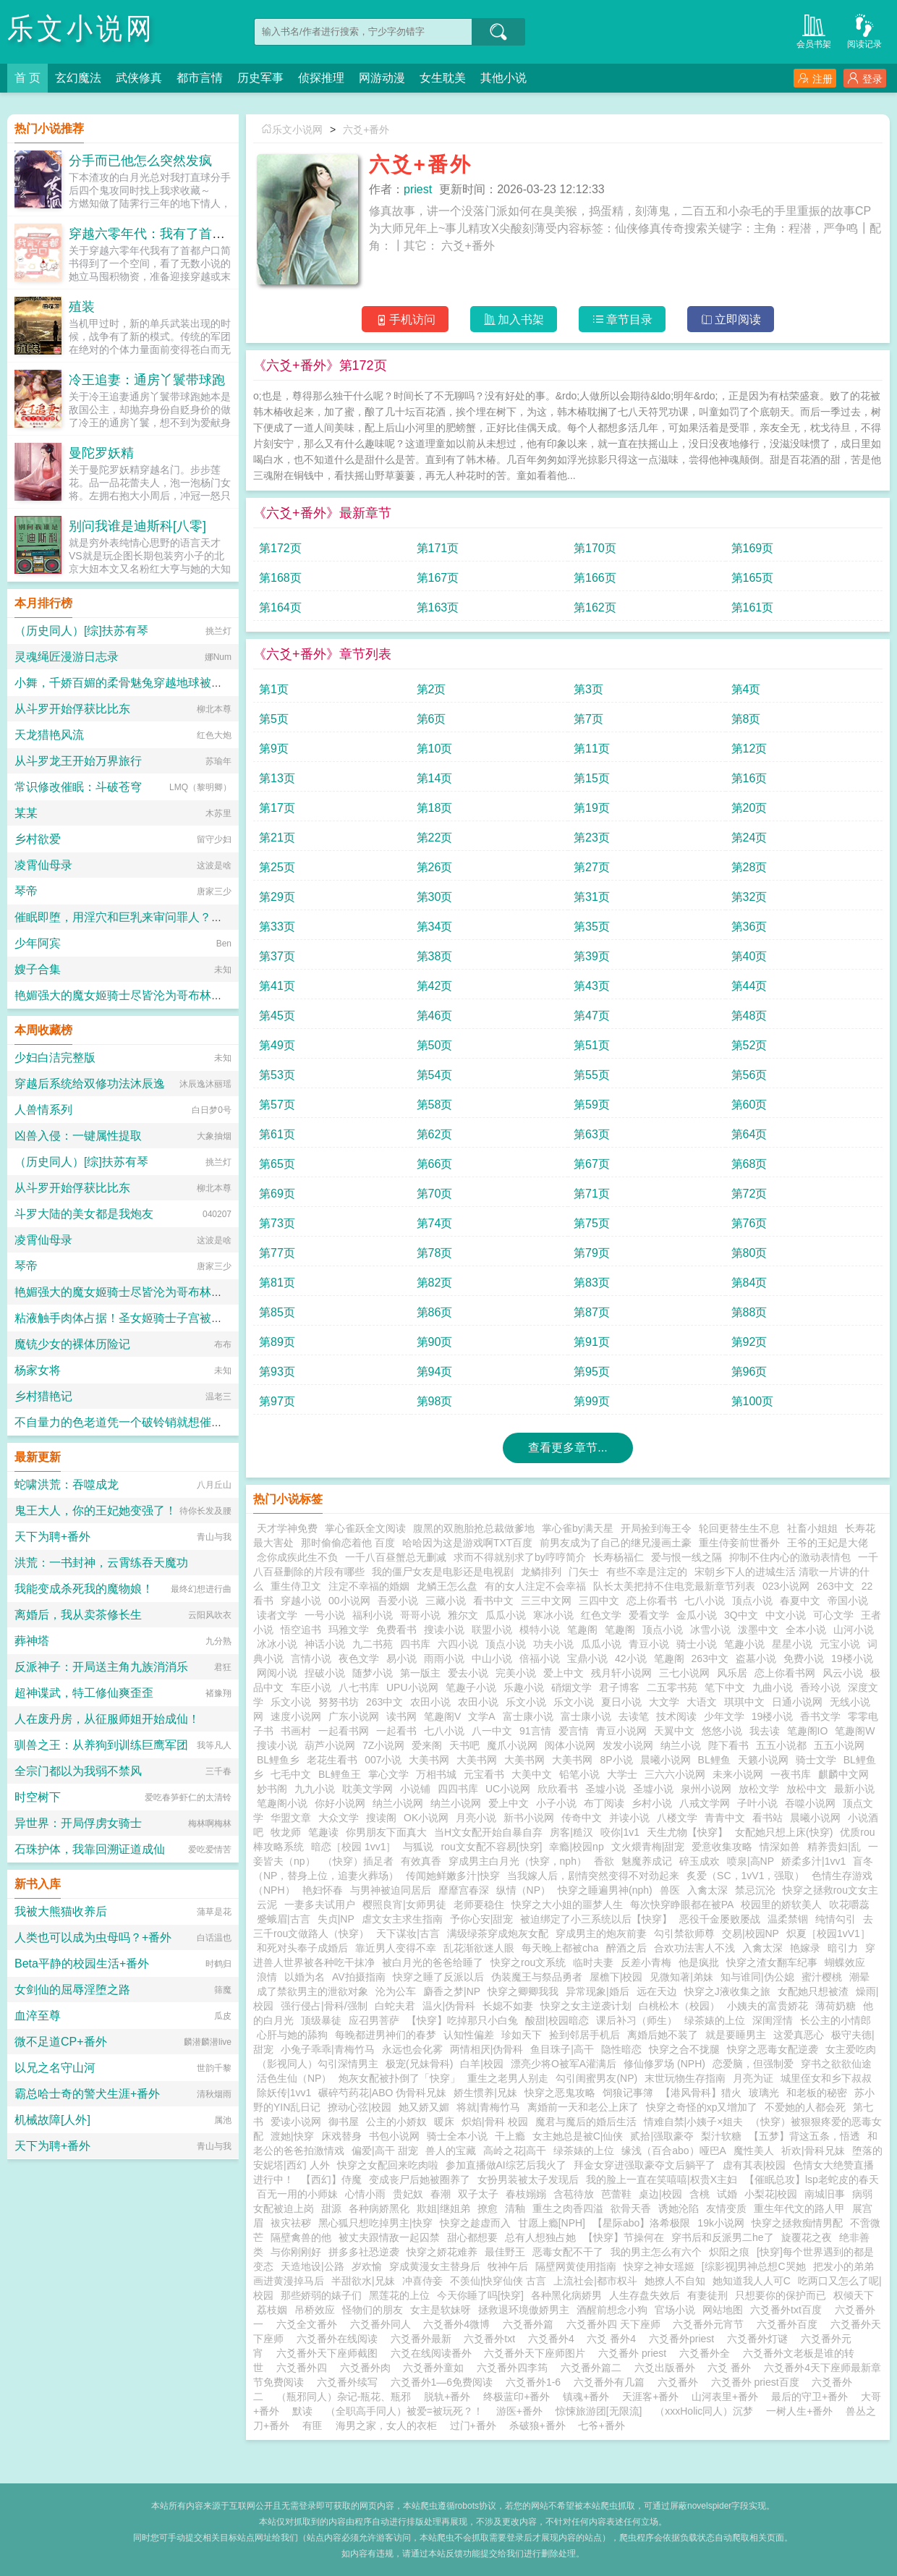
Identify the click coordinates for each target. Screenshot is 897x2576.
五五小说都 (781, 1745)
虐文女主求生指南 (402, 1919)
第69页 (277, 1193)
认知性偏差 (468, 2035)
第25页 (277, 867)
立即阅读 (731, 319)
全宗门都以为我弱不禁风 (78, 1771)
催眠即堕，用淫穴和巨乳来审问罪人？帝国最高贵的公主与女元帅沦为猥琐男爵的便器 (234, 917)
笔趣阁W (855, 1731)
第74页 (435, 1223)
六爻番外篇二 (594, 2367)
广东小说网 (353, 1716)
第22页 (435, 837)
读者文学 (277, 1615)
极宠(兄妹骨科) (419, 2063)
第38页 (435, 956)
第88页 (749, 1312)
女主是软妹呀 (440, 2310)
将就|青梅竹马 (488, 2107)
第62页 (435, 1134)
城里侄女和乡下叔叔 (826, 2078)
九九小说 (314, 1789)
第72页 (749, 1193)
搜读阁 (381, 1817)
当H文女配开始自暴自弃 (488, 1832)
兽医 (670, 1890)
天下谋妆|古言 (408, 1933)
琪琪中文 (744, 1702)
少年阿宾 (37, 943)
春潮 (440, 2194)
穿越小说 (301, 1600)
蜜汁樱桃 (822, 1977)
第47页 (592, 1015)
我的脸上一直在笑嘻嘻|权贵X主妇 (661, 2179)
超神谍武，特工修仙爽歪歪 (83, 1693)
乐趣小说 (523, 1687)
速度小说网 (296, 1716)
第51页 (592, 1045)
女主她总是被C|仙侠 (578, 2136)
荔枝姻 (272, 2310)
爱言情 (573, 1731)
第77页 (277, 1253)
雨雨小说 (444, 1658)
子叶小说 (757, 1803)
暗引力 (843, 1948)
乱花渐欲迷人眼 (478, 1948)
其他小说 (503, 78)
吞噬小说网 (810, 1803)
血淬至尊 (37, 2015)
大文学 (664, 1702)
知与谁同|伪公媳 (757, 1977)
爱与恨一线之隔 (686, 1557)
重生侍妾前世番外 (739, 1542)
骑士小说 (696, 1644)
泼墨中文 (758, 1629)
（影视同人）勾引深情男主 (317, 2063)
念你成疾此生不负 (297, 1557)
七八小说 (704, 1600)
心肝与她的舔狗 (292, 2035)
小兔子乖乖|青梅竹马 (328, 2049)
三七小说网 (684, 1673)
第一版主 (420, 1673)
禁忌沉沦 (755, 1890)
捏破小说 (325, 1673)
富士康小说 (528, 1716)
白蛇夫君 (395, 2006)
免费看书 (396, 1629)
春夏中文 (800, 1600)
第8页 (746, 719)
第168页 (280, 578)
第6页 (431, 719)
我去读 (764, 1731)
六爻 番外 (732, 2367)
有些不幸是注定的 (646, 1571)
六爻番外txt (492, 2338)
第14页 (435, 778)
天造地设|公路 (312, 2266)
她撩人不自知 (675, 2281)
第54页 (435, 1075)
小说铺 (415, 1789)
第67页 (592, 1164)
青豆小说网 (621, 1731)
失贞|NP (336, 1919)
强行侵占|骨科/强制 (324, 2006)
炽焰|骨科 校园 (495, 2121)
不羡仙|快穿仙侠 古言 (498, 2281)
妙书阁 (272, 1789)
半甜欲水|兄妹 (363, 2281)
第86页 (435, 1312)
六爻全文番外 (309, 2324)
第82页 (435, 1282)
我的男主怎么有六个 (656, 2252)
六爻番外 (681, 2382)
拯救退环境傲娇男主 (523, 2310)
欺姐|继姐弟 (443, 2208)
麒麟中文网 (843, 1774)
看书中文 (493, 1600)
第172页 (280, 548)
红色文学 (601, 1615)
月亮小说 (476, 1817)
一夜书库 (790, 1774)
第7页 (588, 719)
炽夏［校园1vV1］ (828, 1933)
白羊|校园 (481, 2063)
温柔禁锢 (788, 1919)
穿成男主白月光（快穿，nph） (517, 1861)
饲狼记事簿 (628, 2092)
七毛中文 (291, 1774)
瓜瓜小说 (505, 1615)
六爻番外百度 (790, 2324)
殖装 (82, 307)
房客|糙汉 (571, 1832)
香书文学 (820, 1716)
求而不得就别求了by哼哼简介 (520, 1557)
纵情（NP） (523, 1890)
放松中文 (806, 1789)
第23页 (592, 837)
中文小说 (785, 1615)
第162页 (595, 607)
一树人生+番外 (799, 2411)
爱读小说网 (296, 2121)
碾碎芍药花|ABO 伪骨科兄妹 (382, 2092)
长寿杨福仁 (618, 1557)
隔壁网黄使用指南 (575, 2266)
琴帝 (26, 891)
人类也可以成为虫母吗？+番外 (92, 1937)
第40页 (749, 956)
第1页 (274, 689)
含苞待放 (573, 2194)
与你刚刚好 (296, 2252)
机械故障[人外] (52, 2120)
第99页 (592, 1401)
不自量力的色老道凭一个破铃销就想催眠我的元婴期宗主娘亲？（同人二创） (211, 1422)
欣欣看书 (557, 1789)
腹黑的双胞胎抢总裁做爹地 (474, 1528)
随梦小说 (372, 1673)
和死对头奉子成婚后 (302, 1948)
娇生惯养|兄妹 (485, 2092)
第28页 (749, 867)
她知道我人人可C (752, 2281)
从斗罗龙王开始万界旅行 (78, 761)
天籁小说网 (763, 1760)
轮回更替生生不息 (739, 1528)
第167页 (438, 578)
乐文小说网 (81, 28)
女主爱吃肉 (850, 2049)
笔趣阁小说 (282, 1803)
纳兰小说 (680, 1745)
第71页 (592, 1193)
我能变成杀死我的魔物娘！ (83, 1589)
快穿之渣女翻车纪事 (771, 1962)
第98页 (435, 1401)
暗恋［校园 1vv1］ (353, 1846)
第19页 (592, 808)
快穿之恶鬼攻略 (559, 2092)
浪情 (267, 1977)
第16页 (749, 778)
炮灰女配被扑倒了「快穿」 (399, 2078)
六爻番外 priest (635, 2353)
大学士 (622, 1774)
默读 (302, 2411)
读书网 (401, 1716)
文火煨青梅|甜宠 (648, 1846)
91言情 (535, 1731)
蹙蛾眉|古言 (283, 1919)
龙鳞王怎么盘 (447, 1586)
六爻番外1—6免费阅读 (444, 2382)
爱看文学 (649, 1615)
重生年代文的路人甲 (799, 2208)
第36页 (749, 926)
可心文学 (833, 1615)
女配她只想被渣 (813, 1991)
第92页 (749, 1342)
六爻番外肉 (368, 2367)
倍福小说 (539, 1658)
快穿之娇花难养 (442, 2252)
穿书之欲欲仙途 (836, 2063)
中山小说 (492, 1658)
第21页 (277, 837)
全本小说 (806, 1629)
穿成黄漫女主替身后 (434, 2266)
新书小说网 (528, 1817)
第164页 (280, 607)
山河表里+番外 (725, 2396)
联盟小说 (492, 1629)
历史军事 (260, 78)
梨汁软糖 (721, 2136)
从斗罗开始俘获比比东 (72, 709)
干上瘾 (510, 2136)
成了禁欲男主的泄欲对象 (312, 1991)
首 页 (27, 78)
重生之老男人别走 (507, 2078)
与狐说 (418, 1846)
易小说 (401, 1658)
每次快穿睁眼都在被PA (682, 1904)
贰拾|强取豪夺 (662, 2136)
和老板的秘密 (816, 2092)
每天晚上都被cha (560, 1948)
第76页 (749, 1223)
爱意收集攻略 (722, 1846)
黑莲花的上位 (399, 2295)
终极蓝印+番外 (516, 2396)
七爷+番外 (601, 2425)
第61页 (277, 1134)
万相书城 (436, 1774)
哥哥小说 (420, 1615)
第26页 (435, 867)
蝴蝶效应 (845, 1962)
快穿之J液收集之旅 (727, 1991)
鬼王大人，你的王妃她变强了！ (95, 1510)
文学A (481, 1716)
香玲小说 (820, 1687)
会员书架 (814, 30)
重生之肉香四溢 (567, 2208)
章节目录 (622, 319)
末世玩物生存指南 (685, 2078)
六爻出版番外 (667, 2367)
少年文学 (724, 1716)
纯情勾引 (835, 1919)
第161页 (752, 607)
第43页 (592, 986)
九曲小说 (772, 1687)
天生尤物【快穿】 (687, 1832)
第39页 (592, 956)
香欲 (604, 1861)
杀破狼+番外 (537, 2425)
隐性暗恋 (621, 2049)
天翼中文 (674, 1731)
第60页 (749, 1104)
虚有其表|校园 (754, 2165)
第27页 (592, 867)
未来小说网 (738, 1774)
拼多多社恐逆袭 (363, 2252)
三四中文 (599, 1600)
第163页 (438, 607)
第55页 (592, 1075)
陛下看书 (728, 1745)
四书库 (415, 1644)
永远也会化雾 (412, 2049)
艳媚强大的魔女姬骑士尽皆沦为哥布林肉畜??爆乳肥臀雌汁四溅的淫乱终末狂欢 (217, 995)
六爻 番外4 (614, 2338)
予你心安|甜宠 (482, 1919)
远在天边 (657, 1991)
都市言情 (200, 78)
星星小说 (792, 1644)
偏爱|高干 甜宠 (385, 2150)
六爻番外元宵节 (711, 2324)
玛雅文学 (348, 1629)
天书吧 (464, 1745)
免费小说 (803, 1658)
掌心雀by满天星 (577, 1528)
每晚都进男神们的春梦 (385, 2035)
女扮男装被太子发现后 (528, 2179)
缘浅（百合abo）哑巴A (673, 2150)
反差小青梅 (646, 1962)
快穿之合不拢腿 (684, 2049)
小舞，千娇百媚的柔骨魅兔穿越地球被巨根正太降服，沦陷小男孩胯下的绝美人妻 (222, 683)
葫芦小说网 (330, 1745)
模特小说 (539, 1629)
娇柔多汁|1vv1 (813, 1861)
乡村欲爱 (37, 839)
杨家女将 (37, 1370)
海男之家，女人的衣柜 (386, 2425)
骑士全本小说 (457, 2136)
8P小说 (616, 1760)
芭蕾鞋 (616, 2194)
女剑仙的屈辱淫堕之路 (72, 1989)
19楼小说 (852, 1658)
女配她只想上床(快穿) (784, 1832)
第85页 (277, 1312)
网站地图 (722, 2310)
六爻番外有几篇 (612, 2382)
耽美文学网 (367, 1789)
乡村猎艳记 (43, 1396)
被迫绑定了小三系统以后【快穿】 (596, 1919)
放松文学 (759, 1789)
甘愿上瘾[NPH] (551, 2223)
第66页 (435, 1164)
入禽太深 (707, 1890)
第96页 (749, 1371)
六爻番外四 (304, 2367)
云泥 (267, 1904)
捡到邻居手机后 (584, 2035)
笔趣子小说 (471, 1687)
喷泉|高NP (750, 1861)
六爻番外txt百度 (789, 2310)
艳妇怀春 (322, 1890)
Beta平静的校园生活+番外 (81, 1963)
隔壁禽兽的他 (301, 2237)
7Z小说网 (383, 1745)
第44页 (749, 986)
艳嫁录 (805, 1948)
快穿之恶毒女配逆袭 (772, 2049)
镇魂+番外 (586, 2396)
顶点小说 (752, 1600)
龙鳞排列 (541, 1571)
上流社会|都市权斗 (595, 2281)
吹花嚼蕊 (849, 1904)
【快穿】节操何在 (623, 2237)
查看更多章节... (567, 1447)
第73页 (277, 1223)
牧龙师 (286, 1832)
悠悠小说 (722, 1731)
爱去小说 (468, 1673)
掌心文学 (388, 1774)
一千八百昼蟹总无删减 (395, 1557)
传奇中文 (581, 1817)
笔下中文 (725, 1687)
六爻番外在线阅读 (340, 2338)
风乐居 (732, 1673)
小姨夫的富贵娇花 (767, 2006)
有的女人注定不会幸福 (535, 1586)
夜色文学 (359, 1658)
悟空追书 (301, 1629)
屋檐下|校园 (616, 1977)
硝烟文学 (571, 1687)
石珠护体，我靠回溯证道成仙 (89, 1849)
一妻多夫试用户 (319, 1904)
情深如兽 (780, 1846)
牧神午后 (508, 2266)
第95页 (592, 1371)
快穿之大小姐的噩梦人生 (567, 1904)
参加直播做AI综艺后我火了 (506, 2165)
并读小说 (629, 1817)
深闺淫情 (772, 2020)
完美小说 (516, 1673)
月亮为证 (753, 2078)
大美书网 (429, 1760)
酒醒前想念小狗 (612, 2310)
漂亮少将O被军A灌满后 (563, 2063)
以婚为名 (304, 1977)
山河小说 (853, 1629)
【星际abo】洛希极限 (641, 2223)
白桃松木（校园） (679, 2006)
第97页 (277, 1401)
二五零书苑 (672, 1687)
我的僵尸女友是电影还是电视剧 (443, 1571)
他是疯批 (699, 1962)
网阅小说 (277, 1673)
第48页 (749, 1015)
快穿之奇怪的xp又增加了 (702, 2107)
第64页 (749, 1134)
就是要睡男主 (735, 2035)
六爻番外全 (707, 2353)
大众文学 (338, 1817)
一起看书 (396, 1731)
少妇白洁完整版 (54, 1057)
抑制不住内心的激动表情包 (790, 1557)
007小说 (383, 1760)
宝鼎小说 (587, 1658)
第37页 (277, 956)
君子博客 (619, 1687)
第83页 (592, 1282)
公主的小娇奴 (396, 2121)
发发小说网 (628, 1745)
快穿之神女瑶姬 (659, 2266)
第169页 (752, 548)
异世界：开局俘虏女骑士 (78, 1823)
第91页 (592, 1342)
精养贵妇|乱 (834, 1846)
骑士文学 (816, 1760)
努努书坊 (338, 1702)
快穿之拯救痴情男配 (797, 2223)
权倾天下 (853, 2295)
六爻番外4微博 (459, 2324)
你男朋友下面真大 (386, 1832)
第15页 (592, 778)
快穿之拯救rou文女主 (830, 1890)
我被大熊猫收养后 (60, 1911)
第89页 (277, 1342)
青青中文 (725, 1817)
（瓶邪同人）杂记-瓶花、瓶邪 (344, 2396)
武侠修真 (139, 78)
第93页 (277, 1371)
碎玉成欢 (699, 1861)
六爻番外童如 (436, 2367)
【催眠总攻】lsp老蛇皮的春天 (811, 2179)
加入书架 (514, 319)
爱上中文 (563, 1673)
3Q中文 (741, 1615)
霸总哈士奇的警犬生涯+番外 (87, 2094)
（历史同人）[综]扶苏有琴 (81, 630)
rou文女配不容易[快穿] (491, 1846)
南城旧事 (824, 2194)
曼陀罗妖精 (101, 453)
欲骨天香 (631, 2208)
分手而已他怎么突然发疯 (140, 160)
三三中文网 (546, 1600)
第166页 (595, 578)
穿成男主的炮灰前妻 (601, 1933)
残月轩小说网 (621, 1673)
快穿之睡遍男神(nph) (605, 1890)
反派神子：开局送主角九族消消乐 (101, 1667)
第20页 (749, 808)
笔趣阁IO (807, 1731)
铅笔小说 (579, 1774)
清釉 (515, 2208)
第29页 (277, 897)
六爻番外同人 (383, 2324)
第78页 (435, 1253)
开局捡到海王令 (656, 1528)
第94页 (435, 1371)
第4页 (746, 689)
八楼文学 (677, 1817)
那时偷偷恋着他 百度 (348, 1542)
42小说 (631, 1658)
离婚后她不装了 (662, 2035)
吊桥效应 (314, 2310)
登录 (865, 78)
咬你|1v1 (619, 1832)
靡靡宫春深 (463, 1890)
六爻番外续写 (350, 2382)
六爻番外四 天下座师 (616, 2324)
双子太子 (478, 2194)
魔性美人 (754, 2150)
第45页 (277, 1015)
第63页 (592, 1134)
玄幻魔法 (78, 78)
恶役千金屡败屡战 (719, 1919)
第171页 (438, 548)
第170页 (595, 548)
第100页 (752, 1401)
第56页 (749, 1075)
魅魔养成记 (646, 1861)
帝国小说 (848, 1600)
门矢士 (584, 1571)
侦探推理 (321, 78)
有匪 (312, 2425)
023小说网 (785, 1586)
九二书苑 (372, 1644)
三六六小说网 (675, 1774)
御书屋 (343, 2121)
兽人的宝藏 (450, 2150)
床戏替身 (341, 2136)
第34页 (435, 926)
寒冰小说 (553, 1615)
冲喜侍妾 (422, 2281)
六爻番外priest (684, 2338)
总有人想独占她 (540, 2237)
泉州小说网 (706, 1789)
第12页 (749, 748)
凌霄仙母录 (43, 865)
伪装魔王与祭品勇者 (536, 1977)
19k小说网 (720, 2223)
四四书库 (458, 1789)
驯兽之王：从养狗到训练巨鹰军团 (101, 1745)
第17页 (277, 808)
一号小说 (325, 1615)
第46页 (435, 1015)
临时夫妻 (593, 1962)
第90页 (435, 1342)
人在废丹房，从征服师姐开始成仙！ (107, 1719)
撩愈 (487, 2208)
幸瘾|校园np (576, 1846)
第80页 (749, 1253)
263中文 (835, 1586)
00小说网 (349, 1600)
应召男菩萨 (374, 2020)
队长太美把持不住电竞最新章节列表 (674, 1586)
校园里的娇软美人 (781, 1904)
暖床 (444, 2121)
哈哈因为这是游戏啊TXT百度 (467, 1542)
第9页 (274, 748)
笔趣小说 (744, 1644)
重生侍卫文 (296, 1586)
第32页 (749, 897)
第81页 (277, 1282)
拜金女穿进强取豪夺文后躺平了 (644, 2165)
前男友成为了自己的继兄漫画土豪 (616, 1542)
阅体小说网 (570, 1745)
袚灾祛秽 (291, 2223)
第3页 (588, 689)
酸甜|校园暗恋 (557, 2020)
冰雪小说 (710, 1629)
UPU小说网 (412, 1687)
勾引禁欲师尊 (684, 1933)
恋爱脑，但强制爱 (753, 2063)
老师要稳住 (479, 1904)
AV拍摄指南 (359, 1977)
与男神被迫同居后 (390, 1890)
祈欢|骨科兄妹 (813, 2150)
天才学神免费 (287, 1528)
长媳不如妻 (507, 2006)
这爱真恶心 (798, 2035)
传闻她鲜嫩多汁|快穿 (453, 1875)
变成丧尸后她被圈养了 (419, 2179)
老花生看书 (332, 1760)
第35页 (592, 926)
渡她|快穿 (292, 2136)
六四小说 (458, 1644)
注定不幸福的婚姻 (368, 1586)
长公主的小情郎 (835, 2020)
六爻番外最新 (424, 2338)
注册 (815, 78)
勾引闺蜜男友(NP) (596, 2078)
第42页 (435, 986)
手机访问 (405, 319)
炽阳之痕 (729, 2252)
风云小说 (842, 1673)
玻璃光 (764, 2092)
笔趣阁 (582, 1629)
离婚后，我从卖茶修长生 (78, 1615)
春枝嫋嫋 (526, 2194)
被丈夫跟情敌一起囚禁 (389, 2237)
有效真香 (421, 1861)
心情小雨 (365, 2194)
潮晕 (859, 1977)
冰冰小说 (277, 1644)
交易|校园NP (750, 1933)
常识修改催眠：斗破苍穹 (78, 787)
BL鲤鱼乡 (278, 1760)
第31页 (592, 897)
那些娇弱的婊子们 (321, 2295)
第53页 (277, 1075)
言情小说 (311, 1658)
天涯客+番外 (650, 2396)
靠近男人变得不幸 (395, 1948)
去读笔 (633, 1716)
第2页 (431, 689)
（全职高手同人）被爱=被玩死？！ (404, 2411)
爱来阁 (427, 1745)
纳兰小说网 (398, 1803)
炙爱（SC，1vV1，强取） (745, 1875)
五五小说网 (839, 1745)
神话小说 (325, 1644)
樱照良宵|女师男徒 (404, 1904)
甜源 (331, 2208)
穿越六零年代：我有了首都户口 (160, 233)
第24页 (749, 837)
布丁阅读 (604, 1803)
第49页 (277, 1045)
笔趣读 (323, 1832)
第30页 (435, 897)
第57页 (277, 1104)
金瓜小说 (696, 1615)
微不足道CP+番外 (60, 2041)
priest (418, 189)
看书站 (767, 1817)
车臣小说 (311, 1687)
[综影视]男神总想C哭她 (754, 2266)
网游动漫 (382, 78)
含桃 (699, 2194)
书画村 (296, 1731)
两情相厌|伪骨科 (487, 2049)
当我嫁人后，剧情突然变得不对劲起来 (593, 1875)
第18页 (435, 808)
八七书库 (359, 1687)
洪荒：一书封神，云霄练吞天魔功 (101, 1562)
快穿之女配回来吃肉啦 (387, 2165)
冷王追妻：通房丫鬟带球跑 (147, 380)
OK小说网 (426, 1817)
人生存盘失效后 (644, 2295)
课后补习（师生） (636, 2020)
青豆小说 (649, 1644)
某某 (26, 813)
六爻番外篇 (531, 2324)
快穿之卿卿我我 (523, 1991)
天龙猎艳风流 (49, 735)
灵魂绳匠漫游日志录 (66, 657)
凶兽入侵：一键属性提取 (78, 1136)
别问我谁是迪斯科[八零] (137, 526)
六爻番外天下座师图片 (537, 2353)
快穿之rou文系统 (528, 1962)
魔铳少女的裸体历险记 (72, 1344)
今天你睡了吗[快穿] (480, 2295)
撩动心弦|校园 (359, 2107)
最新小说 (854, 1789)
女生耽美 (443, 78)
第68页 (749, 1164)
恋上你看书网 (784, 1673)
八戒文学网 (704, 1803)
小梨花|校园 (771, 2194)
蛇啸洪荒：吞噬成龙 (66, 1484)
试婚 (727, 2194)
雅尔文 (463, 1615)
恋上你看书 (651, 1600)
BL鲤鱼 (714, 1760)
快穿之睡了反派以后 (438, 1977)
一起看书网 (343, 1731)
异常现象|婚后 (597, 1991)
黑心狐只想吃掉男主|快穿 (375, 2223)
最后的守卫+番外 (809, 2396)
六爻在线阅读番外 (434, 2353)
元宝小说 (840, 1644)
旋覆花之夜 (806, 2237)
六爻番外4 (554, 2338)
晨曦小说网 (665, 1760)
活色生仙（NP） (294, 2078)
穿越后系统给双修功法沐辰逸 (89, 1083)
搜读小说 (444, 1629)
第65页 (277, 1164)
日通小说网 (797, 1702)
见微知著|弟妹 (681, 1977)
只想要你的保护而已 (780, 2295)
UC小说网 (507, 1789)
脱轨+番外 (447, 2396)
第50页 (435, 1045)
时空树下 (37, 1797)
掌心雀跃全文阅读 (365, 1528)
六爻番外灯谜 (760, 2338)
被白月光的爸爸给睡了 (432, 1962)
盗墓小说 (756, 1658)
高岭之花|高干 (515, 2150)
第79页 (592, 1253)
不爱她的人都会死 (805, 2107)
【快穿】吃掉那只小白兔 (462, 2020)
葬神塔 (31, 1641)
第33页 (277, 926)
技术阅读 (676, 1716)
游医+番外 (519, 2411)
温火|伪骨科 (449, 2006)
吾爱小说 (398, 1600)
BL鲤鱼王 (339, 1774)
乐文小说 (291, 1702)
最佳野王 (505, 2252)
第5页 (274, 719)
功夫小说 (553, 1644)
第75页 (592, 1223)
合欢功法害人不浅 (694, 1948)
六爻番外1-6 (536, 2382)
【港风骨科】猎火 (700, 2092)
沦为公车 (395, 1991)
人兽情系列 (43, 1109)
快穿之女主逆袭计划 (586, 2006)
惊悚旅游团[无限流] (599, 2411)
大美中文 (531, 1774)
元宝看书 (484, 1774)
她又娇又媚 (424, 2107)
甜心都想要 (472, 2237)
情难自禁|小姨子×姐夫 (694, 2121)
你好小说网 (340, 1803)
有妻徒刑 (707, 2295)
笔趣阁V (442, 1716)
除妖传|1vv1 (284, 2092)
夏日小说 (621, 1702)
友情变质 (726, 2208)
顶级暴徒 (321, 2020)
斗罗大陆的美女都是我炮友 (83, 1214)
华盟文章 (291, 1817)
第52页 (749, 1045)
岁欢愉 (367, 2266)
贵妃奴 (408, 2194)
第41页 (277, 986)
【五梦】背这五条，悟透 (804, 2136)
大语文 (701, 1702)
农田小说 (430, 1702)
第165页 (752, 578)
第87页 (592, 1312)
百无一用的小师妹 (297, 2194)
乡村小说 (652, 1803)
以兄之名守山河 (54, 2068)
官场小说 (675, 2310)
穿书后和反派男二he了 (722, 2237)
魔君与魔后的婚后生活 (586, 2121)
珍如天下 (521, 2035)
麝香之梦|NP (451, 1991)
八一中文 (492, 1731)
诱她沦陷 (678, 2208)
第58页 (435, 1104)
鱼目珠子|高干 (562, 2049)
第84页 (749, 1282)
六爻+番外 (366, 129)
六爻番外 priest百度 (758, 2382)
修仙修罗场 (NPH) (664, 2063)
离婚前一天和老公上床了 (583, 2107)
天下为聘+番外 (52, 1536)
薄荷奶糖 (835, 2006)
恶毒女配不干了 (567, 2252)
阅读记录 (864, 30)
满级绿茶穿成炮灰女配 (497, 1933)
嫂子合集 (37, 969)
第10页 (435, 748)
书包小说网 (394, 2136)
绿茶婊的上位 (714, 2020)
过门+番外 (473, 2425)
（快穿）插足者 (358, 1861)
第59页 (592, 1104)
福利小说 (372, 1615)
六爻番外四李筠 (515, 2367)
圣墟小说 (605, 1789)
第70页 (435, 1193)
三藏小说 (445, 1600)
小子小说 (556, 1803)
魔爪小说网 (512, 1745)
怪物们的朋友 (372, 2310)
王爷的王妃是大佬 (827, 1542)
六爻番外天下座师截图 (329, 2353)
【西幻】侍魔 (331, 2179)
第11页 (592, 748)
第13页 (277, 778)
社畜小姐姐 (812, 1528)
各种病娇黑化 (379, 2208)
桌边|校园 (660, 2194)
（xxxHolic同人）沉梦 (704, 2411)
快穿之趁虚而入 (475, 2223)
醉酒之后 (626, 1948)
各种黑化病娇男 (566, 2295)
